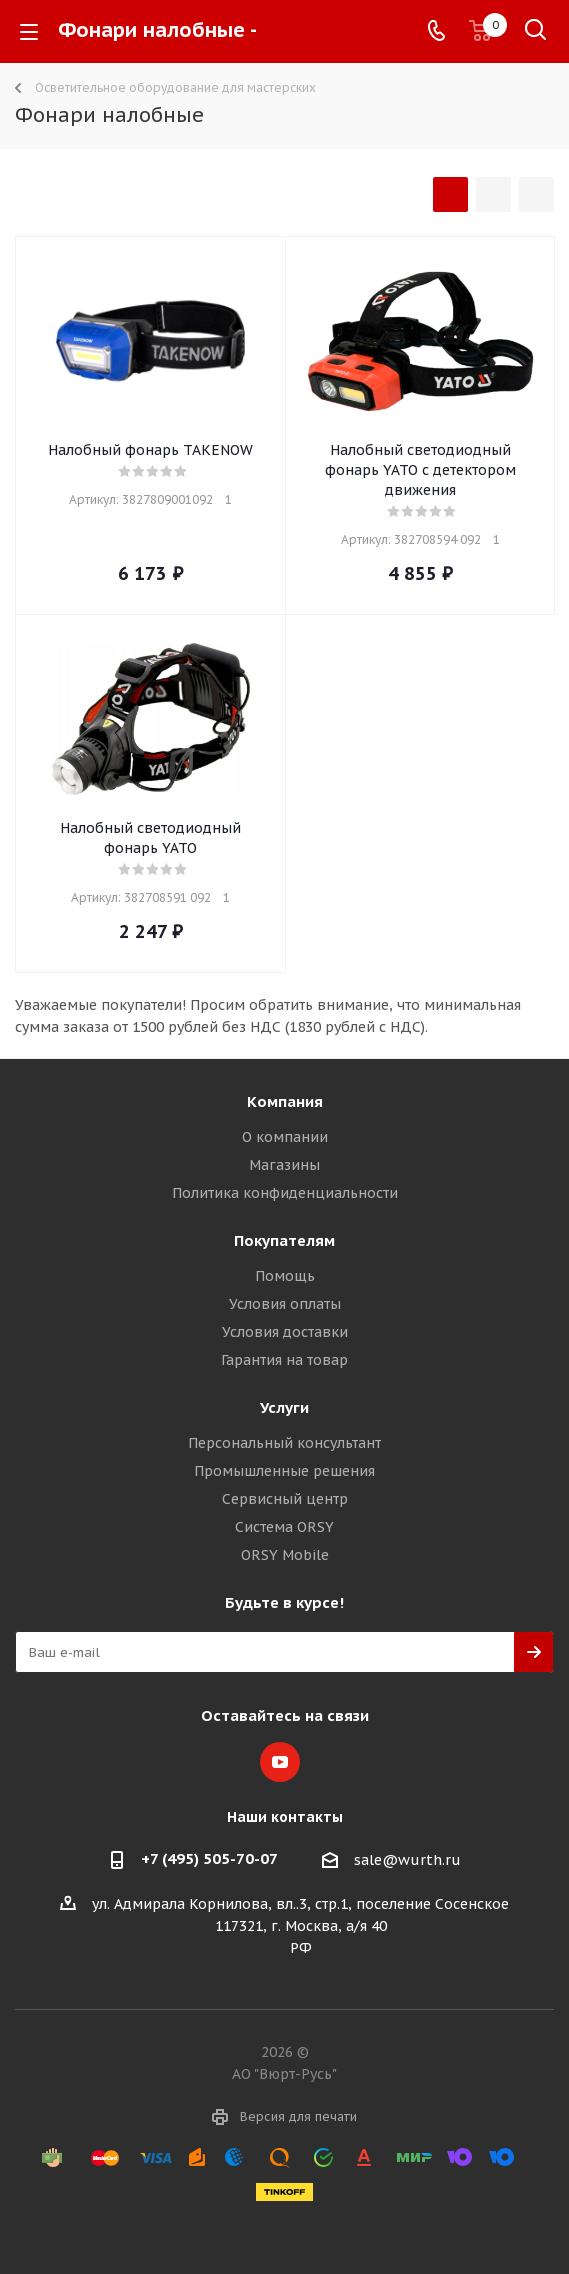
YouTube (280, 1762)
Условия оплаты (285, 1304)
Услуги (284, 1407)
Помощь (285, 1276)
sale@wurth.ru (407, 1860)
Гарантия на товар (284, 1360)
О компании (285, 1137)
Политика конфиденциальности (285, 1193)
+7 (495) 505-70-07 (209, 1858)
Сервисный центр (285, 1499)
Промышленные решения (284, 1471)
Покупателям (284, 1240)
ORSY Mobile (285, 1555)
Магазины (284, 1165)
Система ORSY (284, 1527)
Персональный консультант (284, 1443)
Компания (285, 1101)
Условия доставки (285, 1332)
